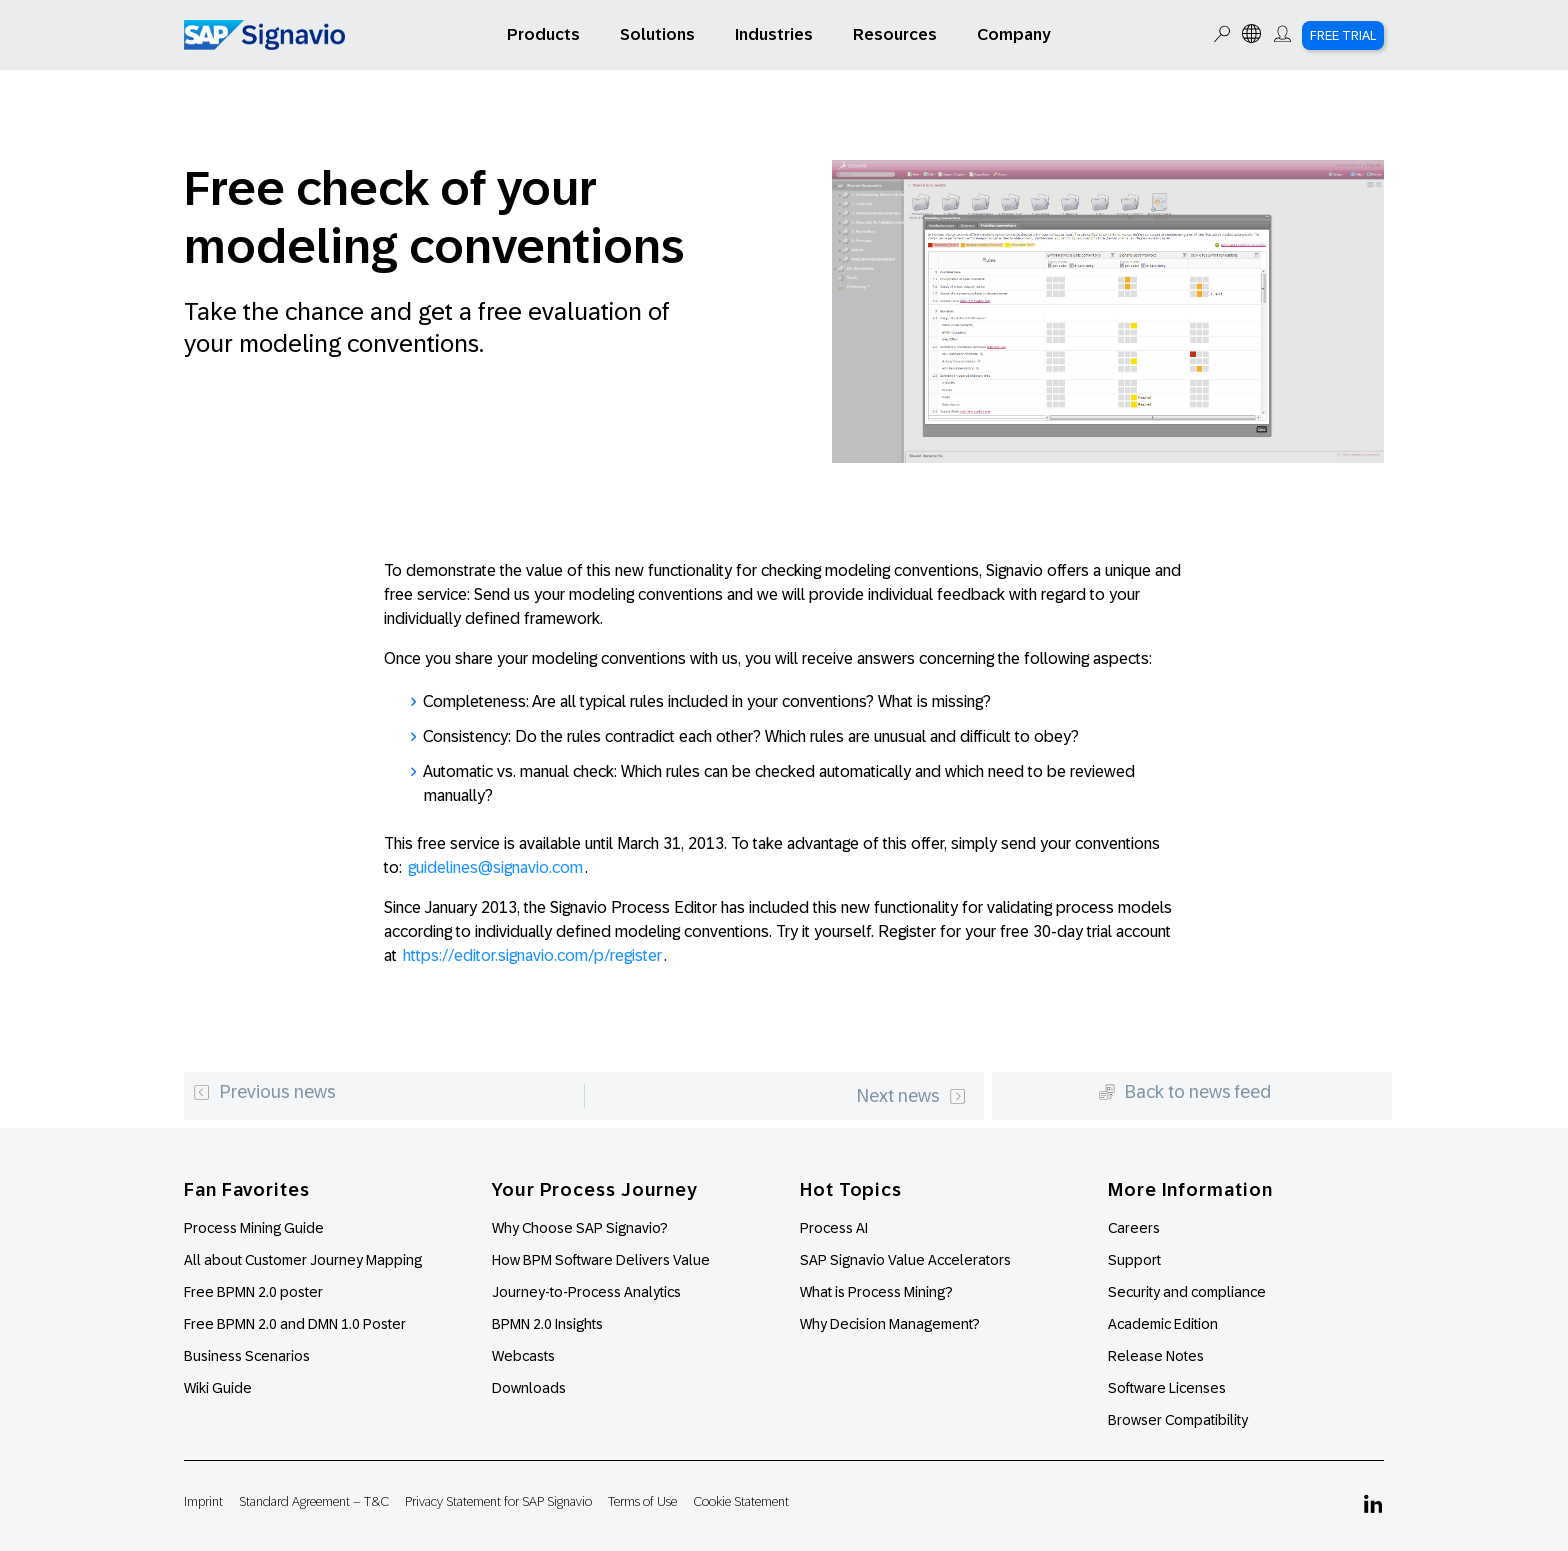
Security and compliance (1187, 1292)
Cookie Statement (741, 1501)
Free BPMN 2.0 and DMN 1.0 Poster (295, 1324)
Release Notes (1156, 1356)
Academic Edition (1163, 1324)
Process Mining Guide (254, 1228)
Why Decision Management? (890, 1324)
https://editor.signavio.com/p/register (532, 955)
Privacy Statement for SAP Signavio (498, 1501)
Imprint (203, 1501)
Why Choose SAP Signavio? (580, 1228)
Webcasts (523, 1356)
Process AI (834, 1228)
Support (1134, 1260)
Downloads (529, 1388)
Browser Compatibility (1178, 1420)
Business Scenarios (247, 1356)
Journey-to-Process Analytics (588, 1292)
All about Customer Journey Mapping (303, 1260)
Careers (1134, 1228)
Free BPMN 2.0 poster (253, 1292)
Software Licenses (1167, 1388)
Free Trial (1343, 35)
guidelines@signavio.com (495, 867)
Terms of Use (642, 1501)
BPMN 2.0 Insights (547, 1324)
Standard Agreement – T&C (314, 1501)
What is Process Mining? (876, 1292)
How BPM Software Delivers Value (601, 1260)
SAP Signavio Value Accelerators (905, 1260)
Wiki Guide (218, 1388)
